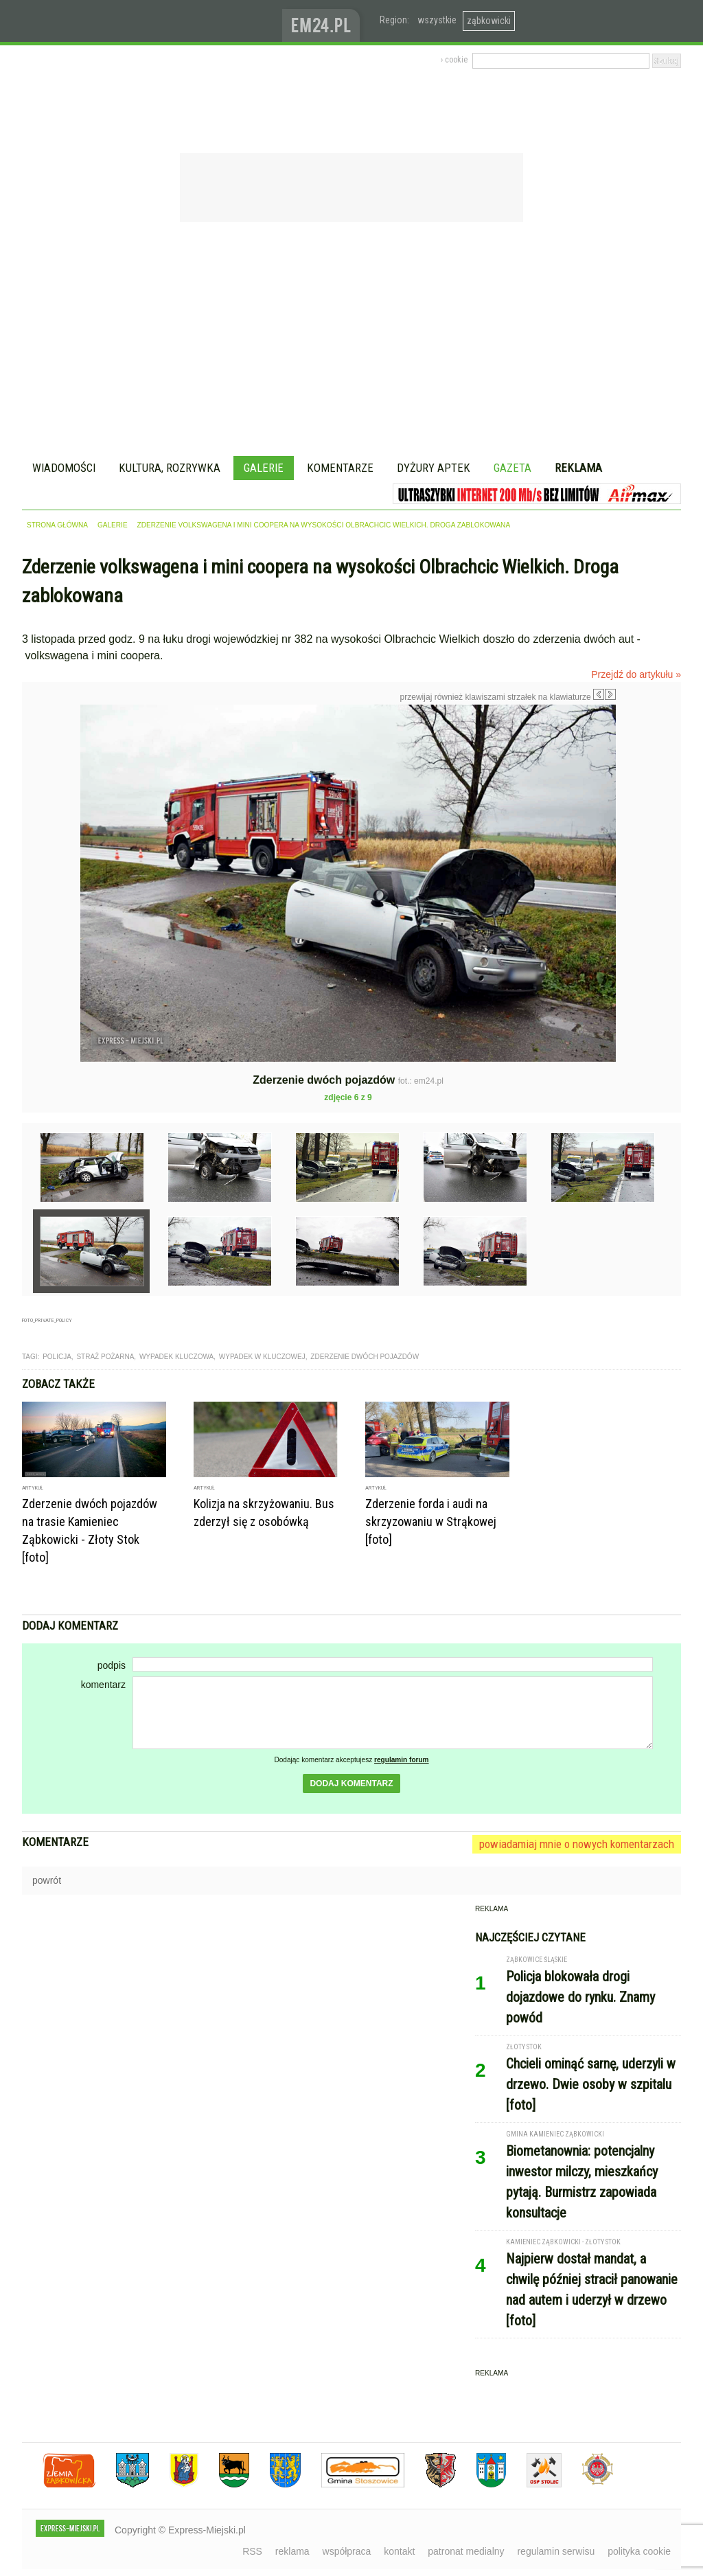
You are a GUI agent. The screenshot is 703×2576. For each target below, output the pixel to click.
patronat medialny (466, 2551)
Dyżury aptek (433, 468)
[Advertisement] (351, 340)
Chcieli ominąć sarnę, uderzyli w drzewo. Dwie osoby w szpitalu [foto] (591, 2084)
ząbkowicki (489, 20)
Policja (57, 1356)
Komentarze (340, 468)
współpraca (347, 2551)
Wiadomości (63, 468)
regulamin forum (401, 1760)
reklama (292, 2551)
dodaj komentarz (351, 1783)
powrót (46, 1880)
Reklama (578, 468)
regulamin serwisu (556, 2551)
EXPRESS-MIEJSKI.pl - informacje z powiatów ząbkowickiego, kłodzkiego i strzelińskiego (152, 21)
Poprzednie (51, 836)
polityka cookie (639, 2551)
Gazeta (512, 468)
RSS (252, 2551)
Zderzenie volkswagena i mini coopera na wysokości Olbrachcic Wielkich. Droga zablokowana (324, 525)
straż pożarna (105, 1356)
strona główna (57, 525)
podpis (111, 1665)
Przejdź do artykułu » (636, 674)
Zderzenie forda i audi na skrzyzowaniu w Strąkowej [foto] (430, 1521)
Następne (645, 802)
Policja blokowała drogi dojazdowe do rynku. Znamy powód (580, 1997)
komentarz (103, 1684)
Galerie (264, 468)
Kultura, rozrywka (169, 468)
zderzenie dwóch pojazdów (364, 1356)
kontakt (399, 2551)
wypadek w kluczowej (262, 1356)
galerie (112, 525)
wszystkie (437, 19)
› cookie (454, 60)
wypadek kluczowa (176, 1356)
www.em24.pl (324, 21)
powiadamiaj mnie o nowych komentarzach (576, 1844)
